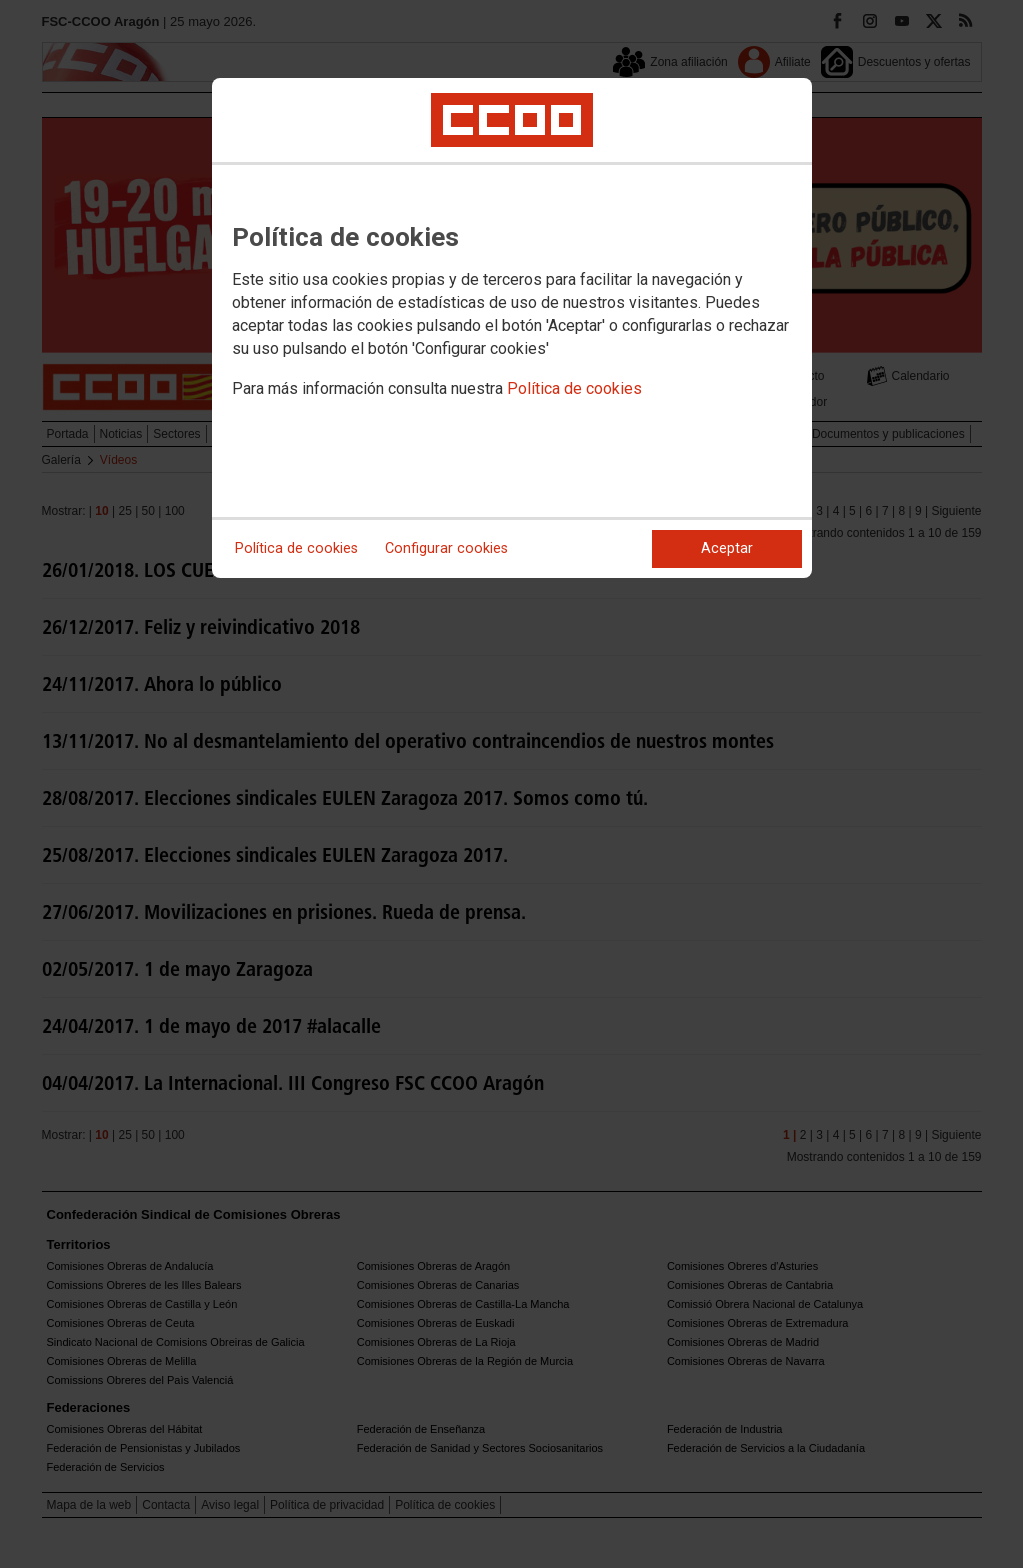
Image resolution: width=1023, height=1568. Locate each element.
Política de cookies (574, 388)
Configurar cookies (446, 548)
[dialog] (512, 328)
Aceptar (727, 548)
